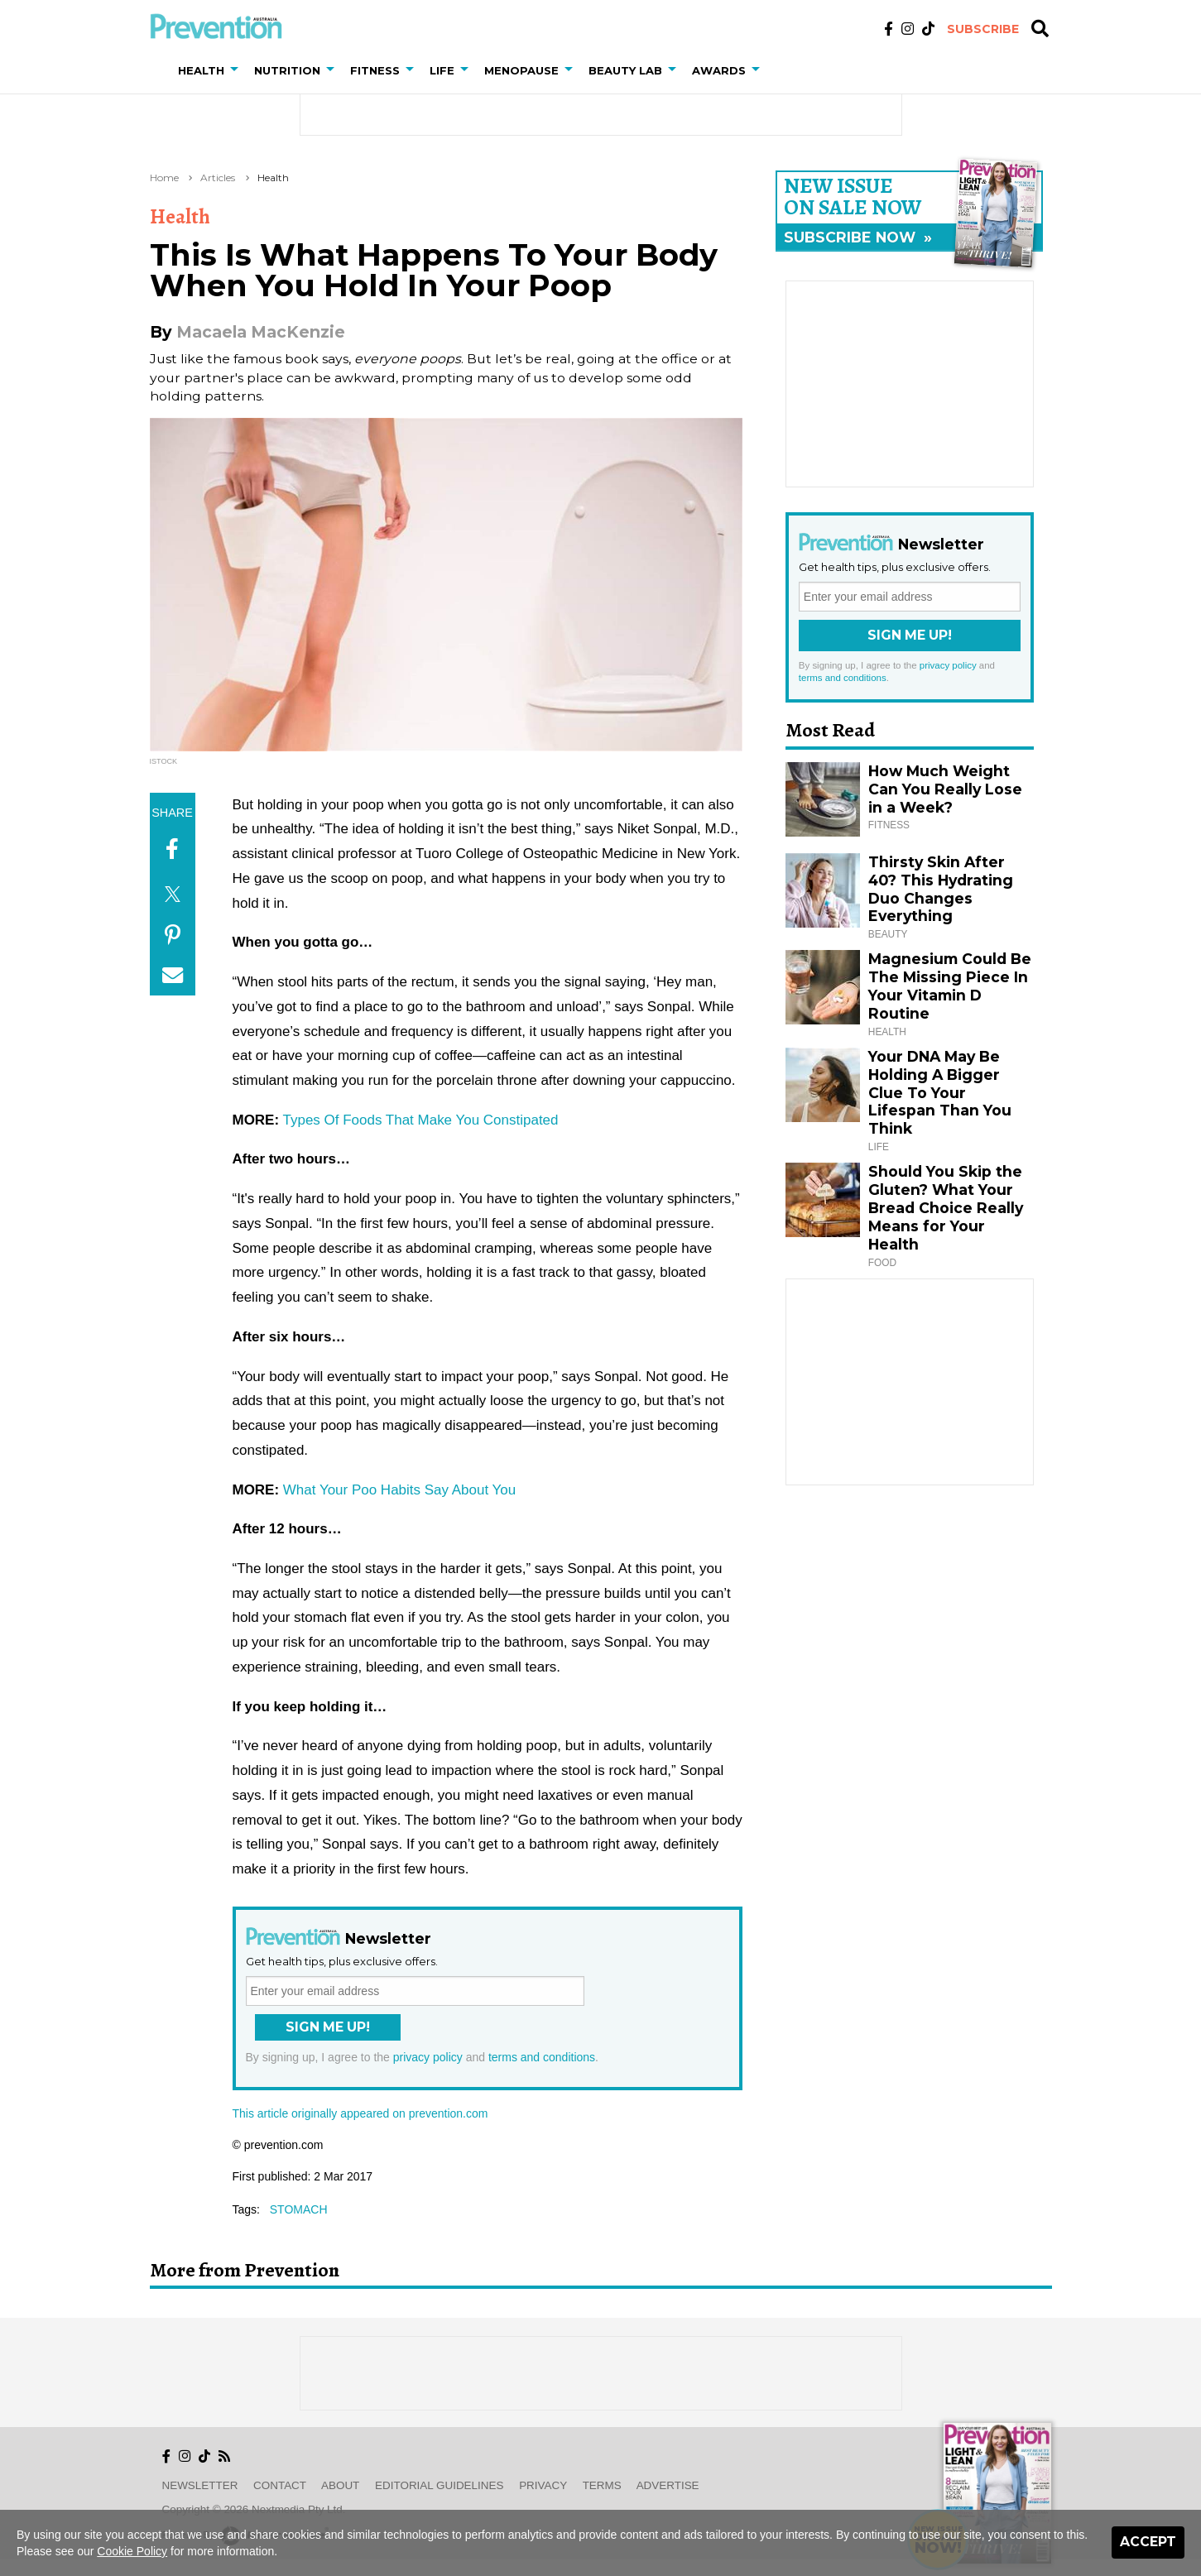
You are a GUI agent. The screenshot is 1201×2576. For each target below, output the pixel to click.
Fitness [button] (375, 70)
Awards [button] (719, 70)
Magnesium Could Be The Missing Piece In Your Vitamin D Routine (949, 986)
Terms (602, 2485)
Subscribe (983, 29)
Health (273, 177)
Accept (1148, 2542)
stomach (299, 2209)
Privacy (543, 2485)
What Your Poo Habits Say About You (399, 1490)
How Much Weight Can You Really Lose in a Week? (945, 789)
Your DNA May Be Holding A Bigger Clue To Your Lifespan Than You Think (939, 1093)
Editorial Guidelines (439, 2485)
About (340, 2485)
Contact (279, 2485)
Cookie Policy (132, 2551)
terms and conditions (541, 2057)
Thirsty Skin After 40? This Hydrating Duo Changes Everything (940, 889)
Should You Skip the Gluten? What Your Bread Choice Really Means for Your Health (945, 1208)
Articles (217, 177)
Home (164, 177)
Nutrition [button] (287, 70)
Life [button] (442, 70)
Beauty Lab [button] (625, 70)
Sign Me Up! (328, 2027)
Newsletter (200, 2485)
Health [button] (201, 70)
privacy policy (428, 2057)
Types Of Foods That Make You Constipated (421, 1120)
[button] (237, 70)
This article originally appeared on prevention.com (360, 2113)
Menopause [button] (521, 70)
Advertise (668, 2485)
